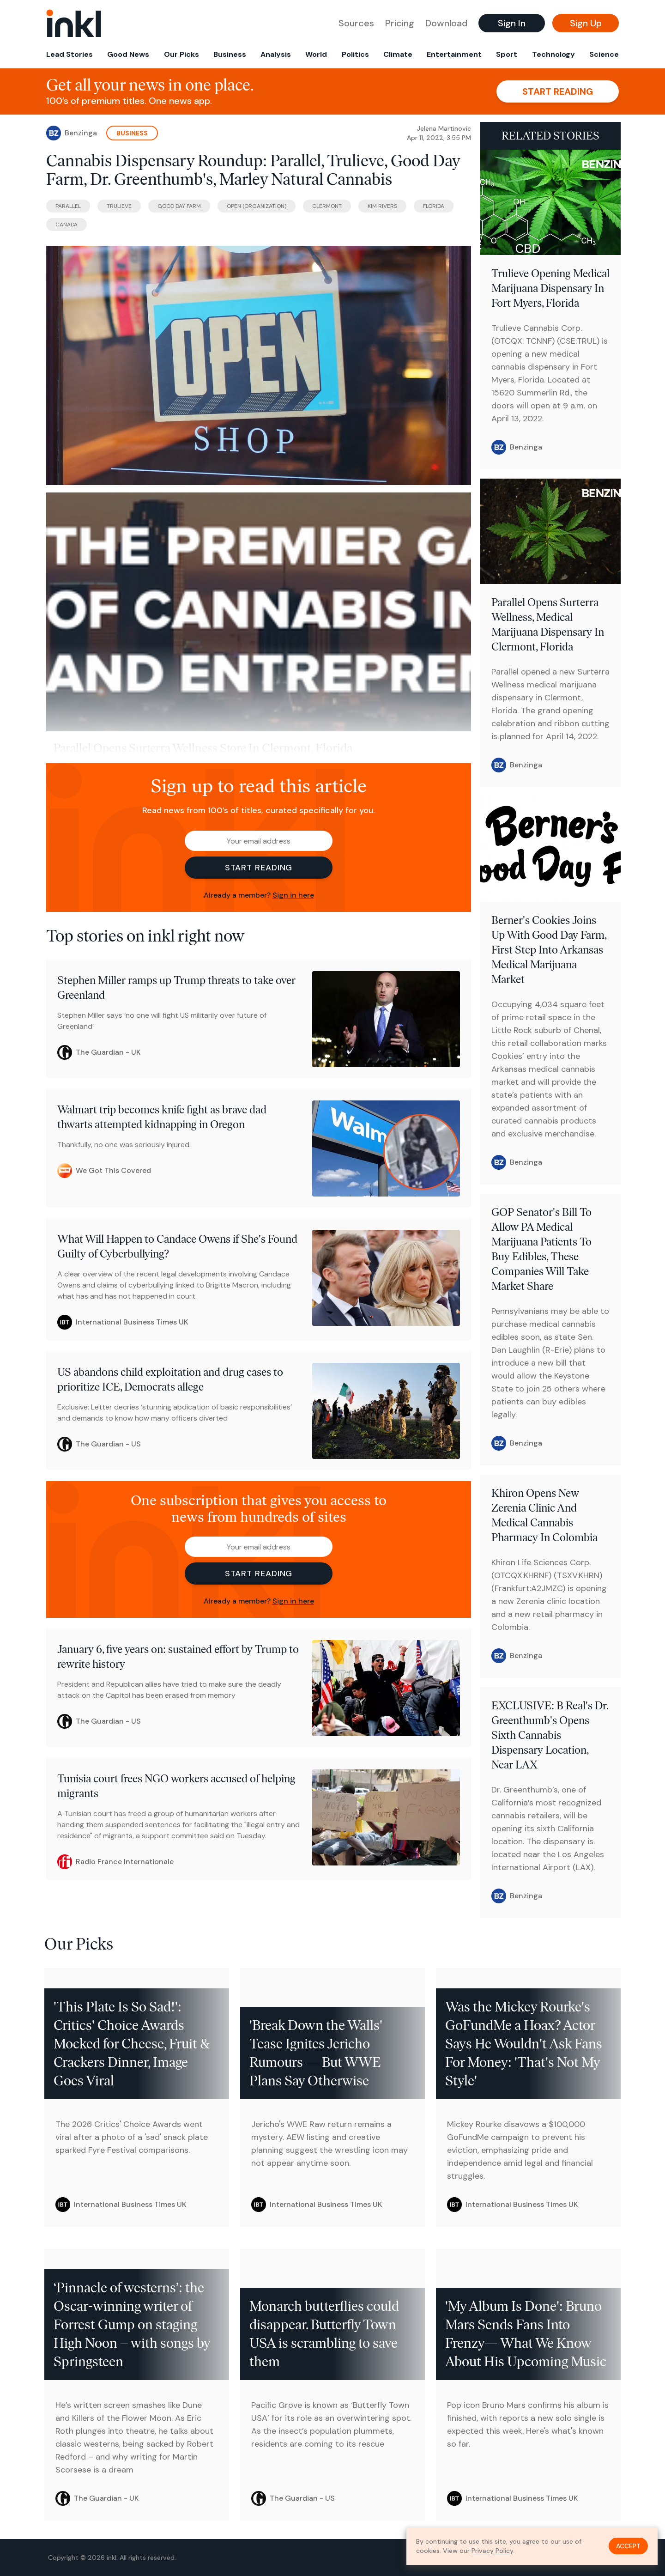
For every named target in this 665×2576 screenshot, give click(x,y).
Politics (355, 54)
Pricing (399, 23)
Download (446, 23)
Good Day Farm (179, 206)
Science (604, 54)
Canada (66, 224)
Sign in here (293, 895)
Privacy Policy (492, 2550)
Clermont (327, 206)
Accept (628, 2546)
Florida (433, 206)
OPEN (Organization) (256, 206)
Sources (356, 23)
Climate (397, 54)
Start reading (557, 91)
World (316, 54)
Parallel (68, 206)
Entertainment (454, 54)
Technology (553, 54)
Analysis (275, 54)
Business (229, 54)
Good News (128, 54)
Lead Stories (69, 54)
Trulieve (119, 206)
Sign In (512, 23)
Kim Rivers (382, 206)
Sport (506, 54)
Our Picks (181, 54)
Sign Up (586, 23)
